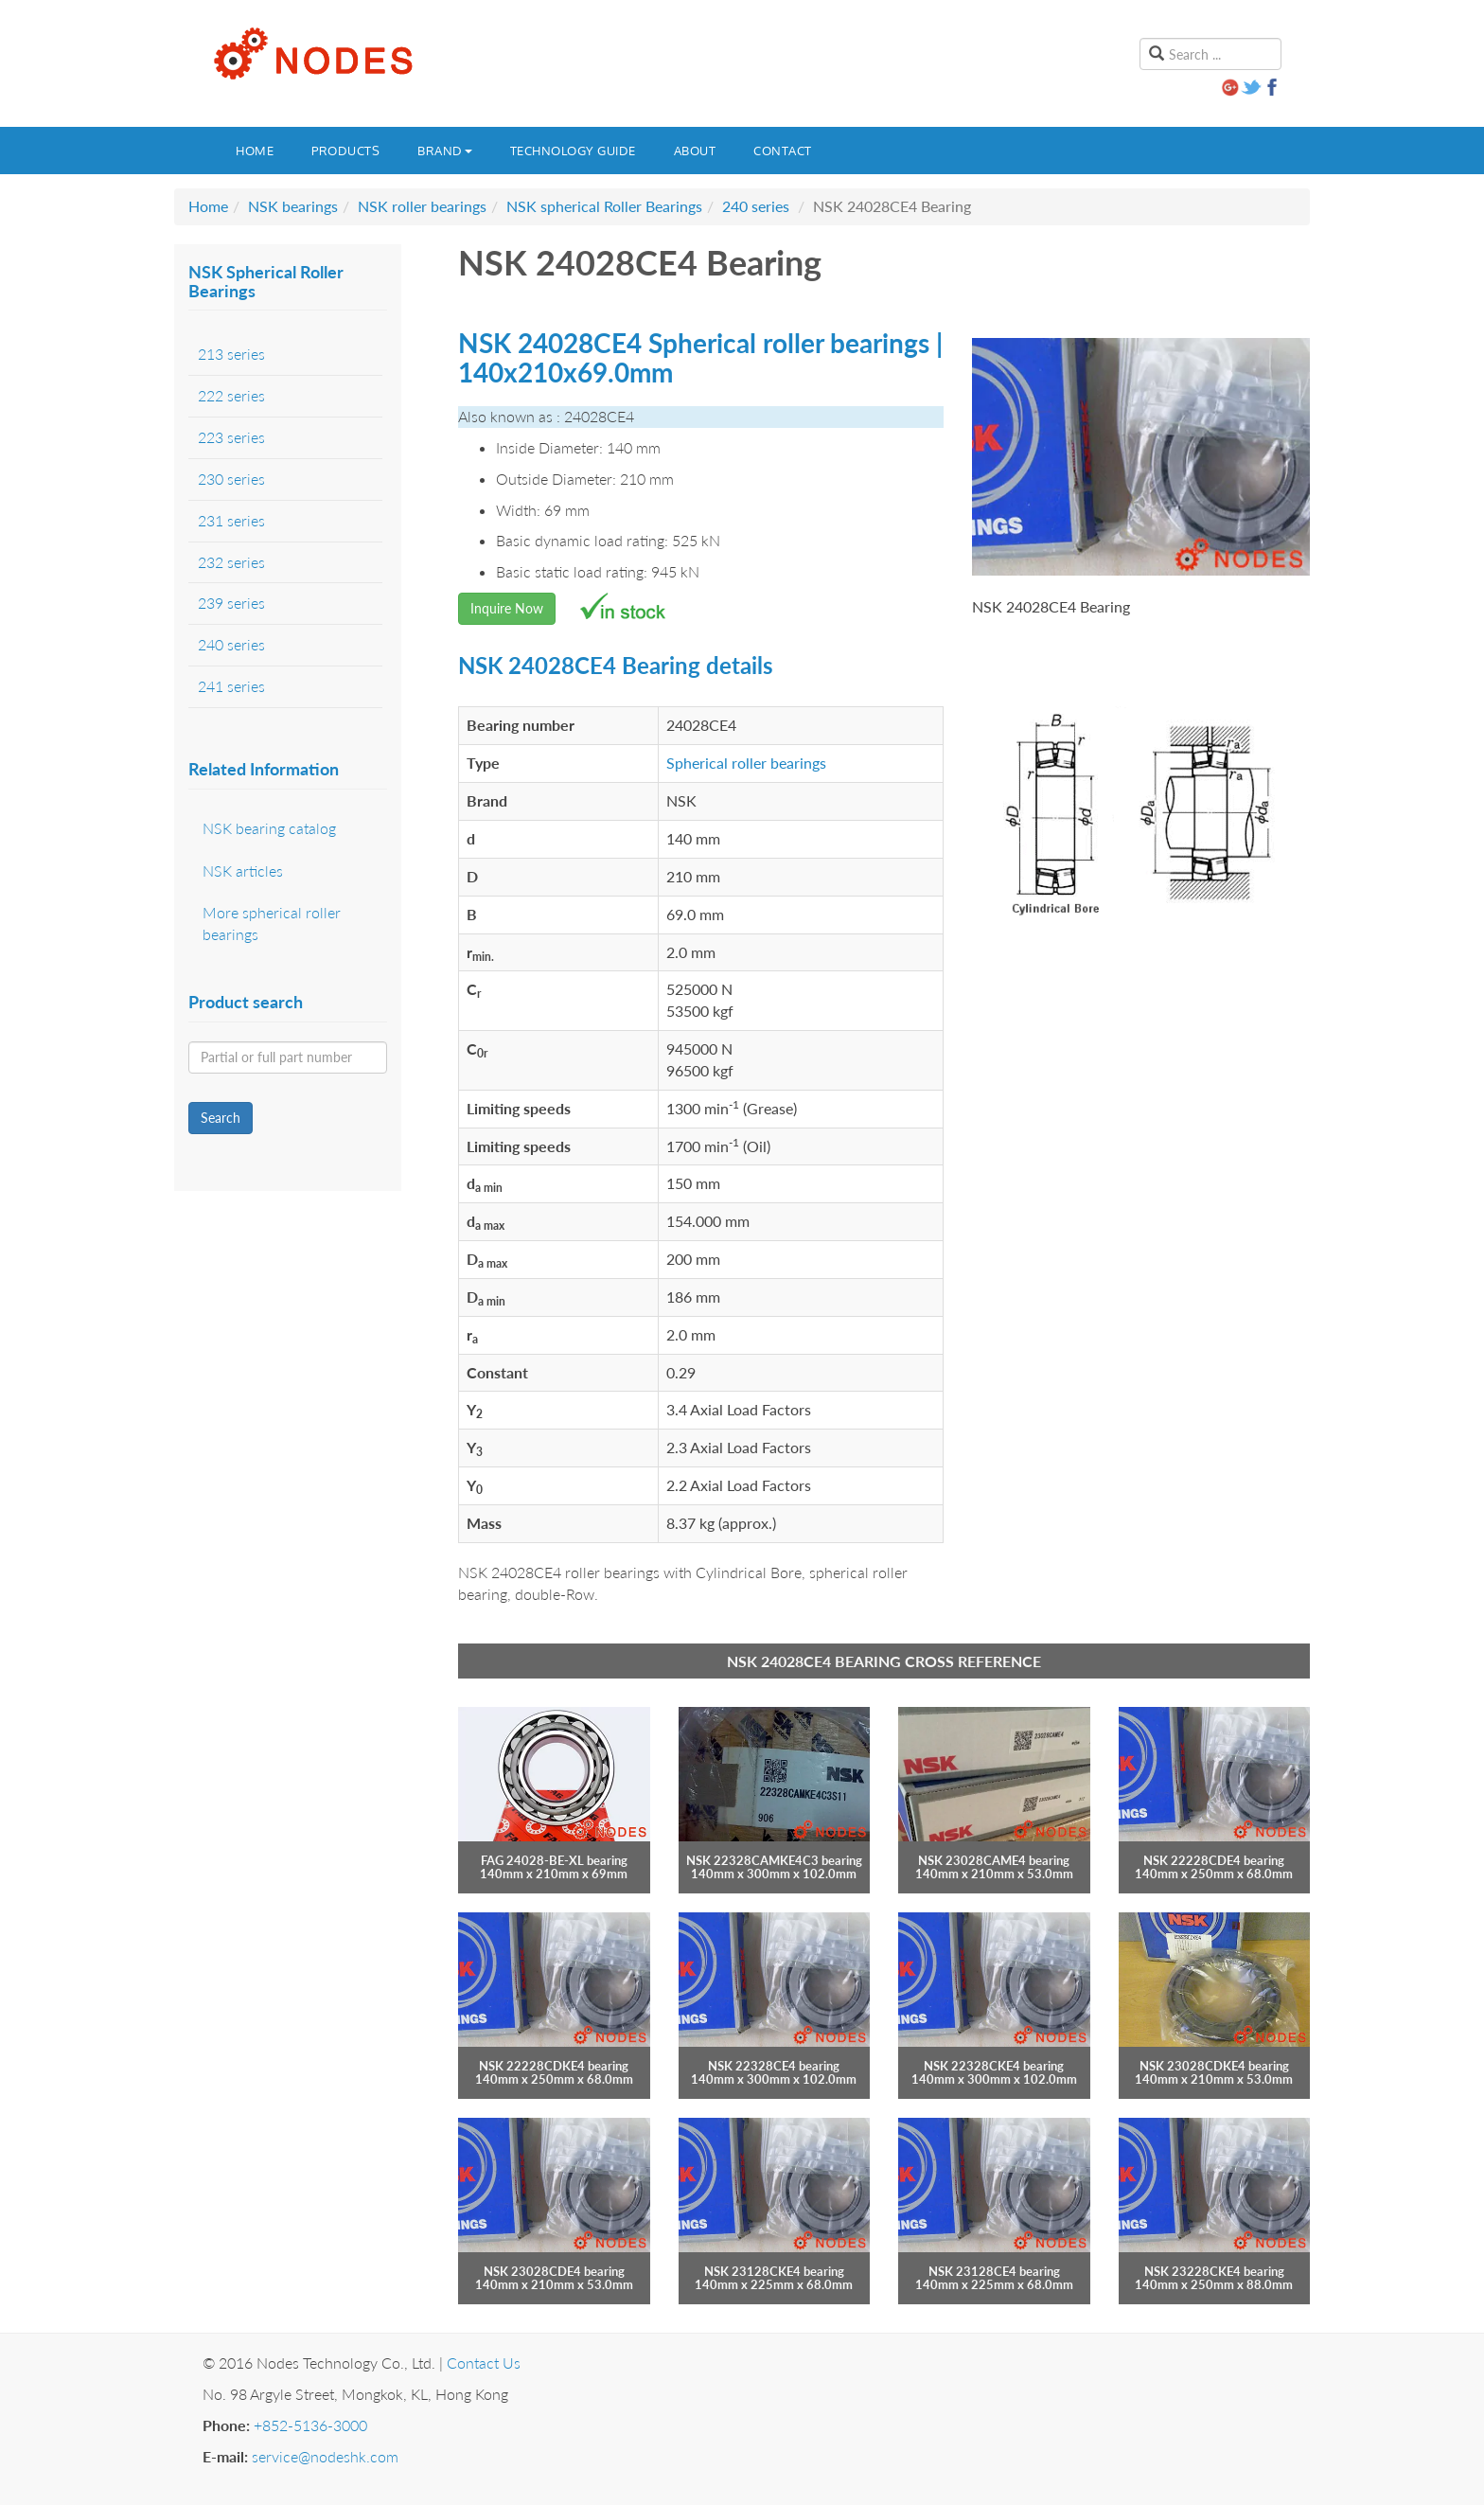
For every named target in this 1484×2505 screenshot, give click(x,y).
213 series (231, 354)
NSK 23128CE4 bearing (994, 2271)
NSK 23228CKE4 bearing (1214, 2271)
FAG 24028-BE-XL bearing (554, 1860)
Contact (782, 150)
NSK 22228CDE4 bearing (1213, 1860)
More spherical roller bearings (272, 923)
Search (220, 1118)
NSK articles (243, 870)
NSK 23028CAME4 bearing (993, 1860)
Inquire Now (506, 608)
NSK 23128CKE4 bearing (774, 2271)
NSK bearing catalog (269, 828)
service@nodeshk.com (325, 2456)
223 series (231, 437)
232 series (231, 562)
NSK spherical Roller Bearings (604, 206)
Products (345, 150)
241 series (231, 686)
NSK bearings (293, 206)
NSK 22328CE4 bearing (773, 2065)
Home (255, 150)
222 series (231, 395)
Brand (444, 150)
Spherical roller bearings (746, 763)
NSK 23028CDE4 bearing (554, 2271)
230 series (231, 479)
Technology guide (573, 150)
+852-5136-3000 (310, 2425)
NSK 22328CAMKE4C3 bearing (774, 1860)
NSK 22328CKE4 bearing (994, 2065)
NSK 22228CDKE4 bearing (553, 2065)
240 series (755, 206)
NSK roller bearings (422, 206)
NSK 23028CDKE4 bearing (1214, 2065)
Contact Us (484, 2363)
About (695, 150)
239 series (231, 603)
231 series (231, 520)
